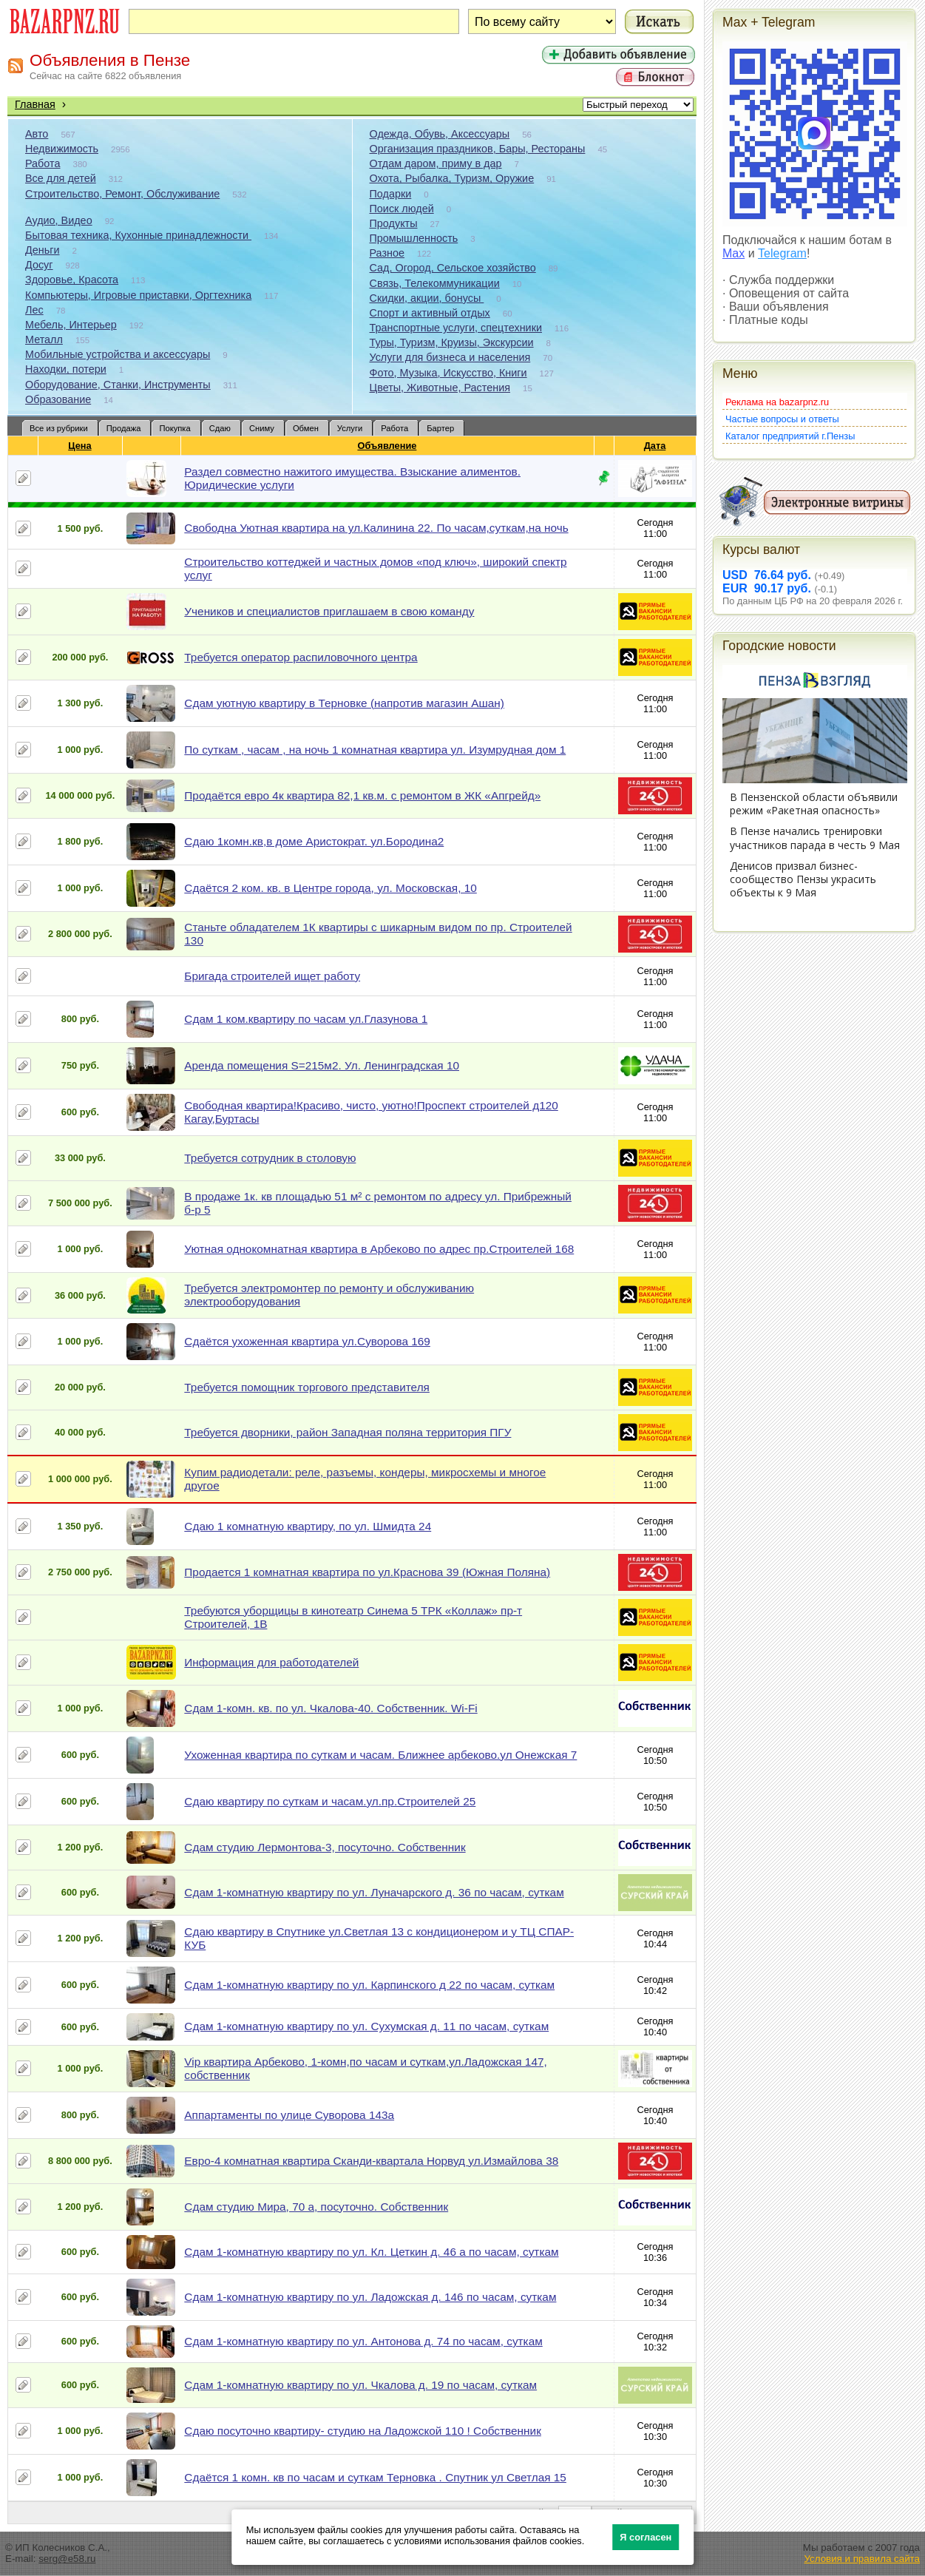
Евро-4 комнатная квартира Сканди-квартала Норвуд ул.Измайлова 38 (371, 2160)
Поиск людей (402, 208)
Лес (34, 310)
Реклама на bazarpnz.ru (777, 402)
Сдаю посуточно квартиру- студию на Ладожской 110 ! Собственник (362, 2430)
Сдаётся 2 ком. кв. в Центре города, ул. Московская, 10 (330, 888)
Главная (35, 104)
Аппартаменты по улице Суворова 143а (289, 2115)
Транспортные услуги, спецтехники (456, 328)
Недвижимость (61, 149)
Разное (387, 253)
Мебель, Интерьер (71, 325)
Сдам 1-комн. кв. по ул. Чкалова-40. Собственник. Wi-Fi (330, 1708)
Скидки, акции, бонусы (427, 298)
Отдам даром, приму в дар (436, 163)
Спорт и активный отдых (430, 313)
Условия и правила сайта (862, 2558)
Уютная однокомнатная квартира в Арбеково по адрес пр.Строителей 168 (379, 1249)
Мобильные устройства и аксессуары (117, 354)
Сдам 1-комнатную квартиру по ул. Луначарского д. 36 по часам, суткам (373, 1892)
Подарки (391, 194)
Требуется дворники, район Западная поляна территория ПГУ (347, 1432)
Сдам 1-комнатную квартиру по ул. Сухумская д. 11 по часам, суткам (366, 2026)
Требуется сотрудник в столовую (270, 1158)
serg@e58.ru (66, 2558)
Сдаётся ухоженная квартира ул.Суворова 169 (307, 1341)
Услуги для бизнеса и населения (450, 357)
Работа (43, 163)
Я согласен (645, 2537)
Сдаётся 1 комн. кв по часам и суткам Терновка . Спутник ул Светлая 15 (375, 2477)
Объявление (387, 445)
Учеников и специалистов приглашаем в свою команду (329, 611)
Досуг (39, 265)
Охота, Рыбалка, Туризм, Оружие (452, 178)
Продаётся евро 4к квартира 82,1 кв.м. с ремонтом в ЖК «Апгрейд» (362, 795)
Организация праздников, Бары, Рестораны (478, 149)
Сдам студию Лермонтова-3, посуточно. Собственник (324, 1847)
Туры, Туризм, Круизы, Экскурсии (452, 342)
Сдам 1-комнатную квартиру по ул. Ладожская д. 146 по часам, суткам (370, 2297)
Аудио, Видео (58, 220)
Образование (58, 399)
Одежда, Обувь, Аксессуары (440, 134)
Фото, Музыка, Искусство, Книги (448, 373)
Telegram (782, 253)
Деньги (42, 250)
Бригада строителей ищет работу (272, 976)
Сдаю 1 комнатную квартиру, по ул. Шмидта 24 (307, 1526)
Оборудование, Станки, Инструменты (118, 385)
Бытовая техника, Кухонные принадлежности (138, 235)
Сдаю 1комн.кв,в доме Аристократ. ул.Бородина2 (314, 841)
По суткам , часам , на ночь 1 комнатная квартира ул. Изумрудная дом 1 (375, 749)
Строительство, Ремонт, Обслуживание (122, 194)
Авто (36, 134)
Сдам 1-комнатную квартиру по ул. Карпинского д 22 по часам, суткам (369, 1984)
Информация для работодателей (271, 1662)
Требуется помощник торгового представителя (307, 1387)
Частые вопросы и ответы (782, 419)
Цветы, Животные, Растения (440, 387)
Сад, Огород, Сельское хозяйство (453, 268)
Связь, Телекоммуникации (435, 283)
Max (733, 253)
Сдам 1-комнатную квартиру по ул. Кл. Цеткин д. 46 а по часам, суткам (371, 2251)
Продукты (394, 223)
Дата (655, 445)
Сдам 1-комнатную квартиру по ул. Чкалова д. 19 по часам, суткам (360, 2385)
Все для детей (60, 178)
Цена (80, 445)
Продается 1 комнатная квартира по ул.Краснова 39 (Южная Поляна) (367, 1572)
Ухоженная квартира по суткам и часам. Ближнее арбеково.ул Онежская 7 (380, 1754)
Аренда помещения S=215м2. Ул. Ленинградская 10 (321, 1065)
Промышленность (414, 238)
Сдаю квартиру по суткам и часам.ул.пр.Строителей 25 (329, 1801)
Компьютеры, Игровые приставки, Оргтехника (138, 295)
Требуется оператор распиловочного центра (300, 657)
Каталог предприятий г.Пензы (790, 436)
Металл (44, 339)
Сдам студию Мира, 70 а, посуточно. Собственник (316, 2206)
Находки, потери (65, 369)
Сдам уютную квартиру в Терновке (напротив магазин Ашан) (344, 703)
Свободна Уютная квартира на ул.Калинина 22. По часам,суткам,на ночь (376, 527)
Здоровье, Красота (71, 279)
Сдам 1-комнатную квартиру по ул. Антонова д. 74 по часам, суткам (363, 2341)
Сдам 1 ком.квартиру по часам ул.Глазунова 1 (305, 1019)
